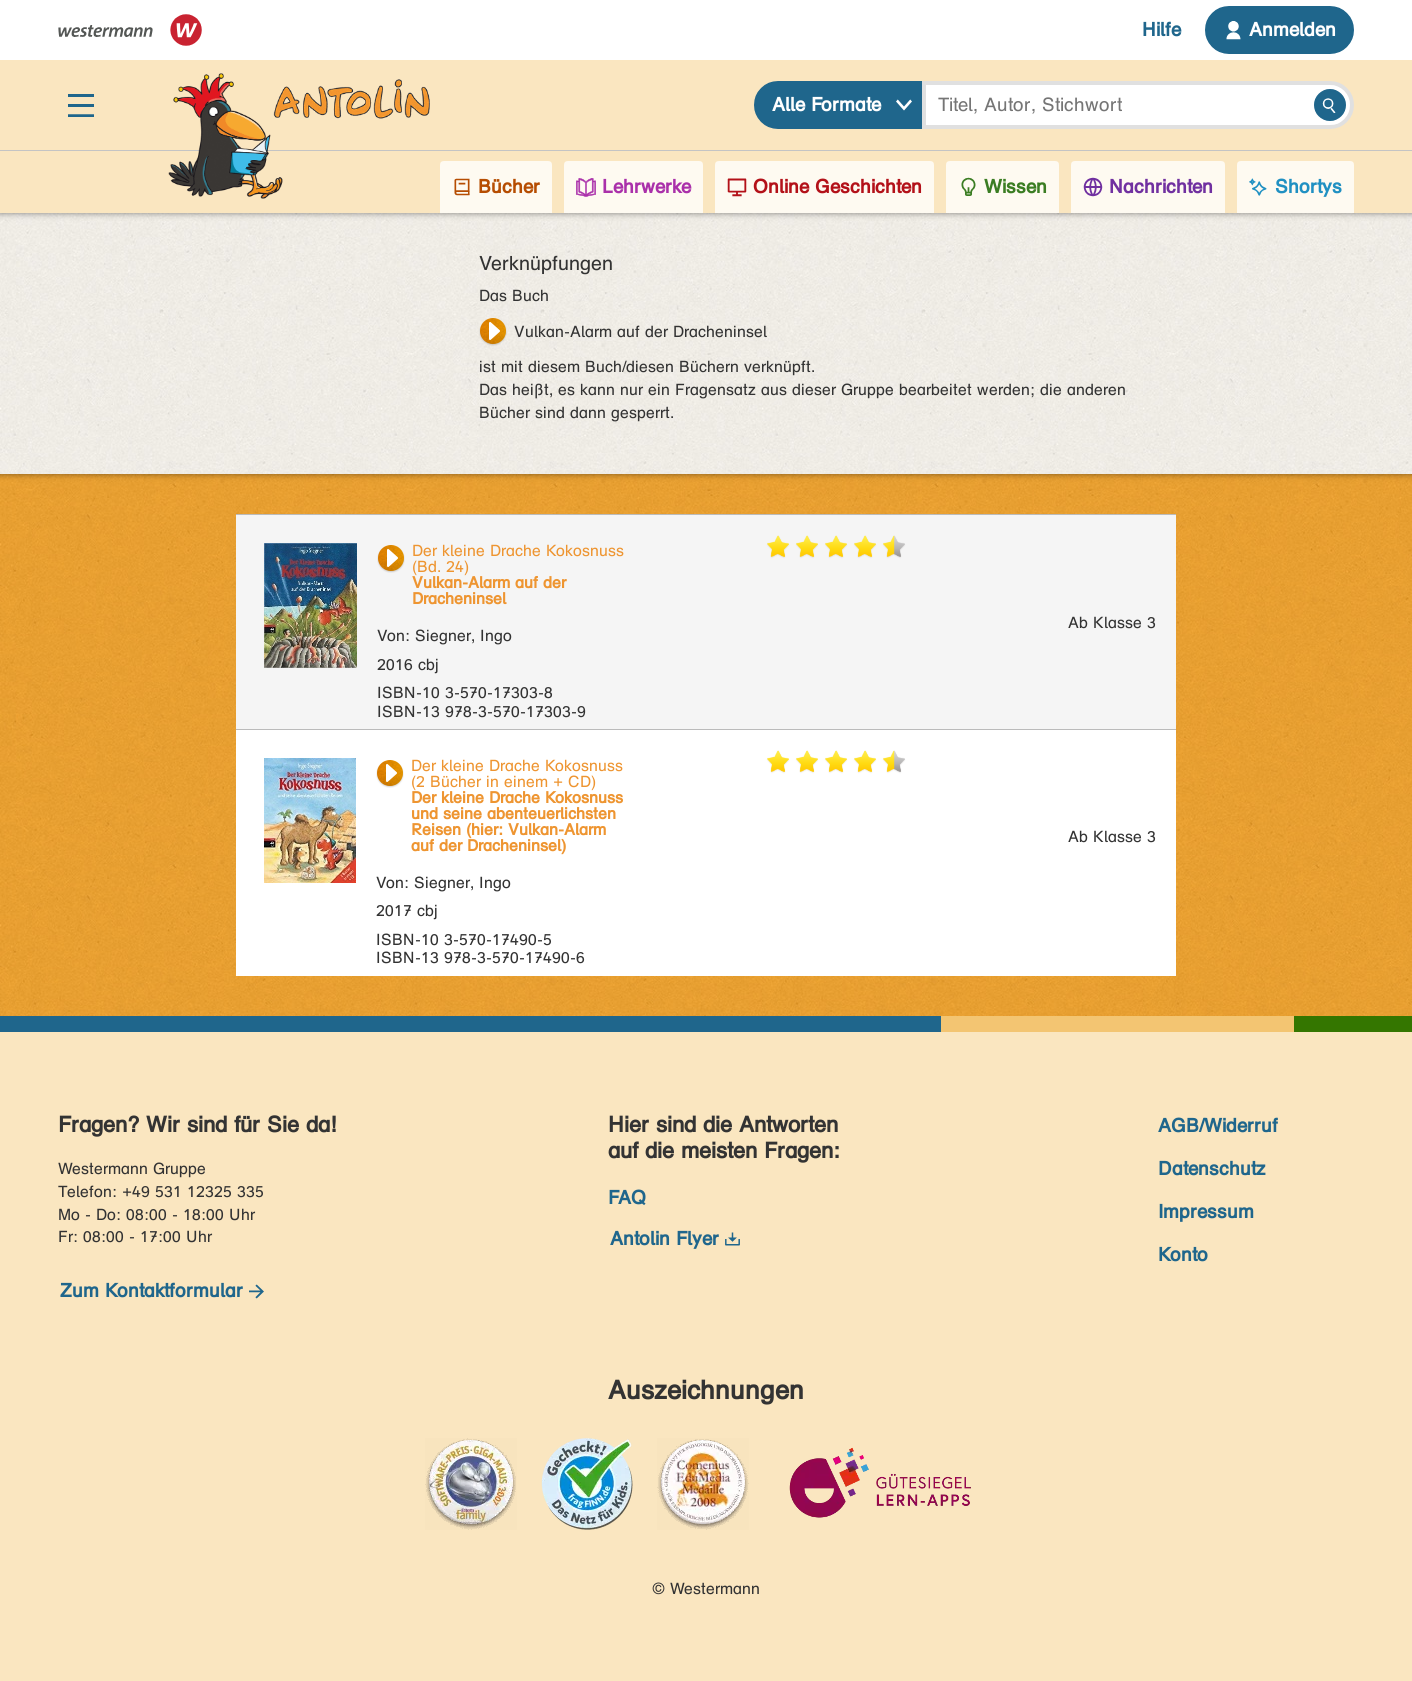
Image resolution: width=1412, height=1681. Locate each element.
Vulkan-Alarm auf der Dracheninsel (640, 331)
